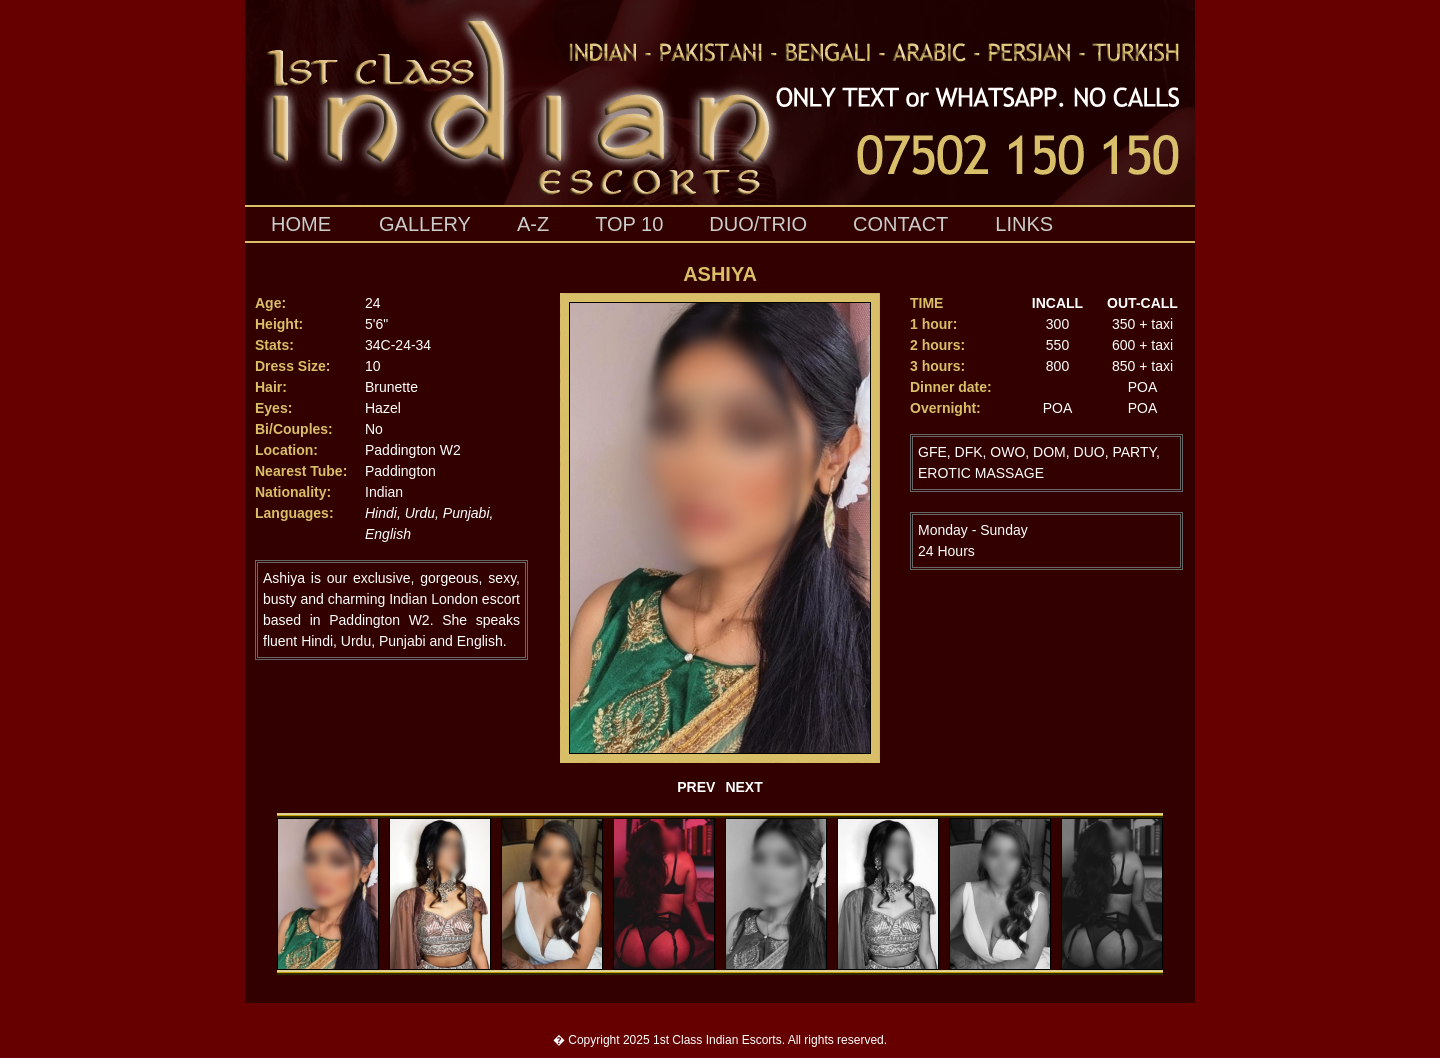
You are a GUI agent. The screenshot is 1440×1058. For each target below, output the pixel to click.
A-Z (533, 224)
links (1024, 224)
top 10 (629, 224)
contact (900, 224)
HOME (301, 224)
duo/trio (758, 224)
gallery (425, 224)
